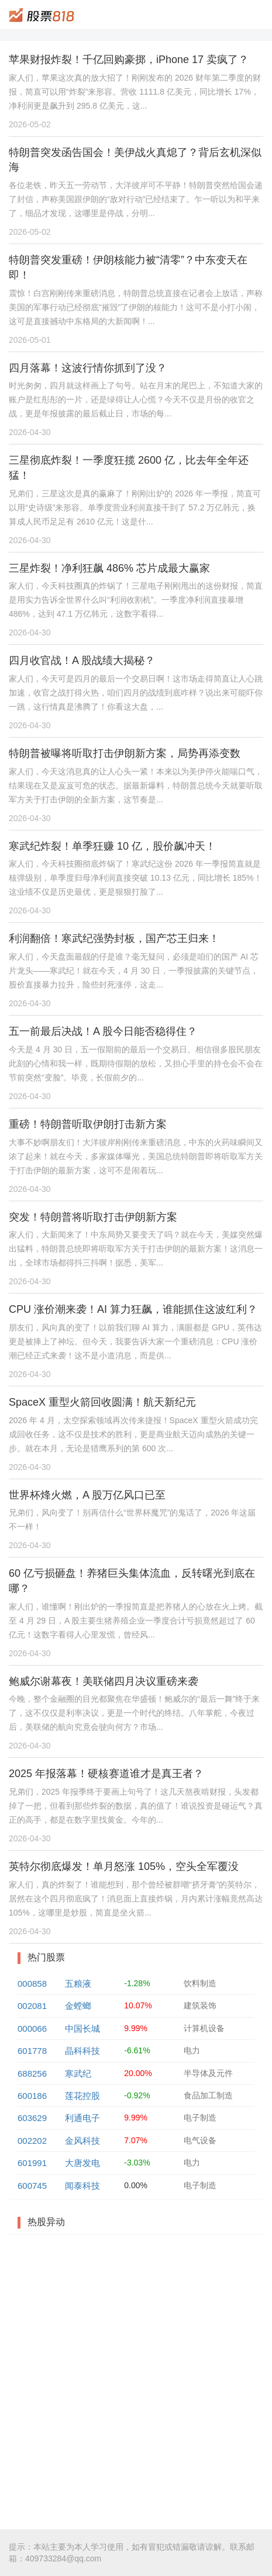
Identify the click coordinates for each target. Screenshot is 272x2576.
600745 (32, 2186)
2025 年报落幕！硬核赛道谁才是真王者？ (106, 1773)
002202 (32, 2141)
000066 (32, 2028)
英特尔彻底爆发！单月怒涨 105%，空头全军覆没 (124, 1866)
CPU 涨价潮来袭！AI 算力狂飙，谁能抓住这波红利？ (133, 1309)
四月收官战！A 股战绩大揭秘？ (82, 660)
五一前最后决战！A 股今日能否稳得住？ (103, 1031)
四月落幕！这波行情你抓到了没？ (88, 368)
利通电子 (82, 2118)
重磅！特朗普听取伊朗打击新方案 (88, 1124)
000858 (32, 1984)
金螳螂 (78, 2006)
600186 (32, 2096)
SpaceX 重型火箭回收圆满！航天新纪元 (102, 1402)
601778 (32, 2051)
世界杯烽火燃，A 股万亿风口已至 (87, 1495)
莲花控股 (82, 2096)
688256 (32, 2073)
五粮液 (78, 1984)
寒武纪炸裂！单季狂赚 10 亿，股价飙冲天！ (112, 846)
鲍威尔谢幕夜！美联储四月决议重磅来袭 (103, 1681)
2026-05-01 (30, 340)
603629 (32, 2118)
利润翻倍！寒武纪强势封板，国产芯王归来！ (114, 938)
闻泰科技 (82, 2186)
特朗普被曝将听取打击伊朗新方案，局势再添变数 (124, 753)
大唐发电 (82, 2163)
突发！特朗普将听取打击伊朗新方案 (93, 1217)
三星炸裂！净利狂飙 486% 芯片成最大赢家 (109, 568)
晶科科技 (82, 2051)
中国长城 (82, 2028)
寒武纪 (78, 2073)
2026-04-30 (30, 432)
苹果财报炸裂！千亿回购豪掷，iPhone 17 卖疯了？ (129, 59)
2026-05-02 (30, 124)
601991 (32, 2163)
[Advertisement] (136, 2382)
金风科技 (82, 2141)
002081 (32, 2006)
